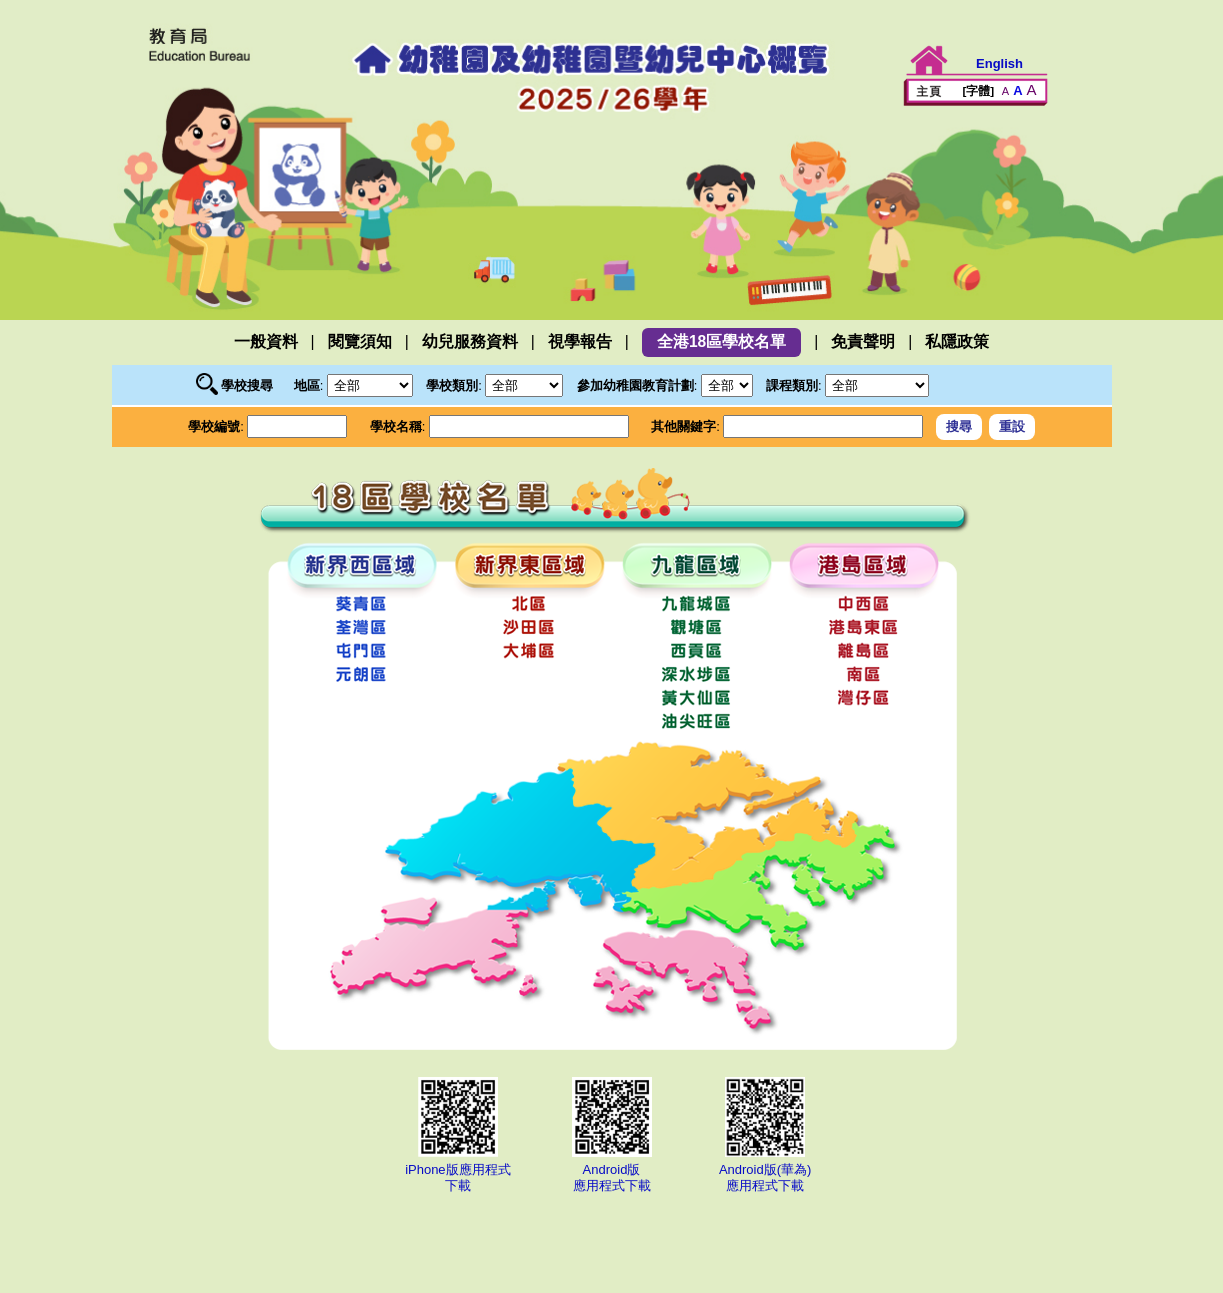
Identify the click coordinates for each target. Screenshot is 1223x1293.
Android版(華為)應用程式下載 (765, 1169)
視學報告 (580, 341)
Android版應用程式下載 (612, 1169)
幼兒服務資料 (470, 341)
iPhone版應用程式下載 (458, 1169)
